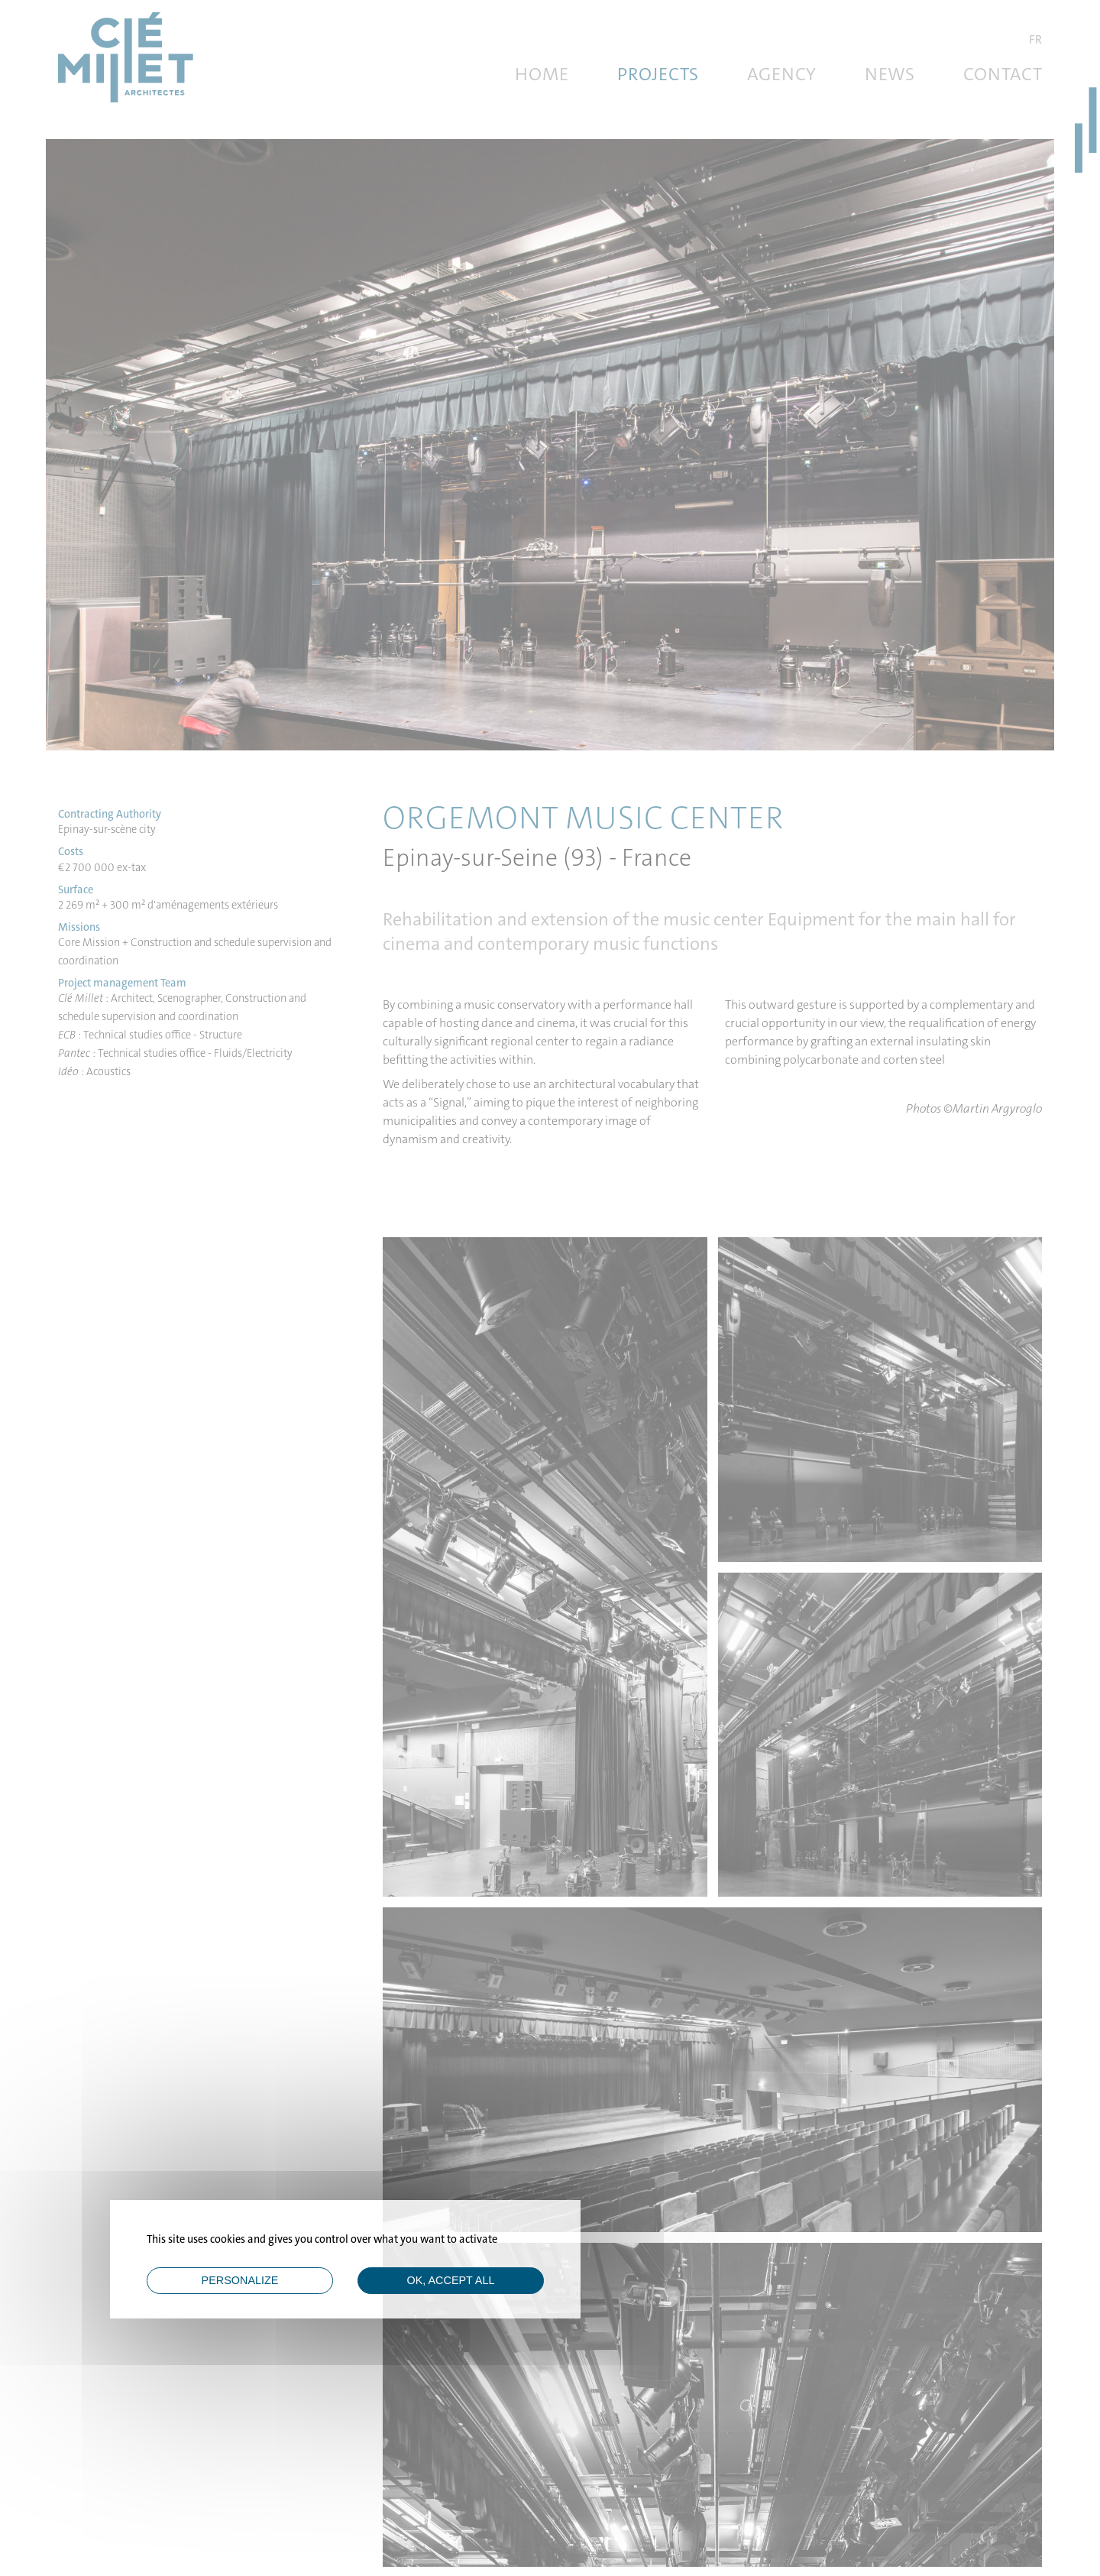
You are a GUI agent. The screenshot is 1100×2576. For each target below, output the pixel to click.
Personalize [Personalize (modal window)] (240, 2280)
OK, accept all (451, 2280)
